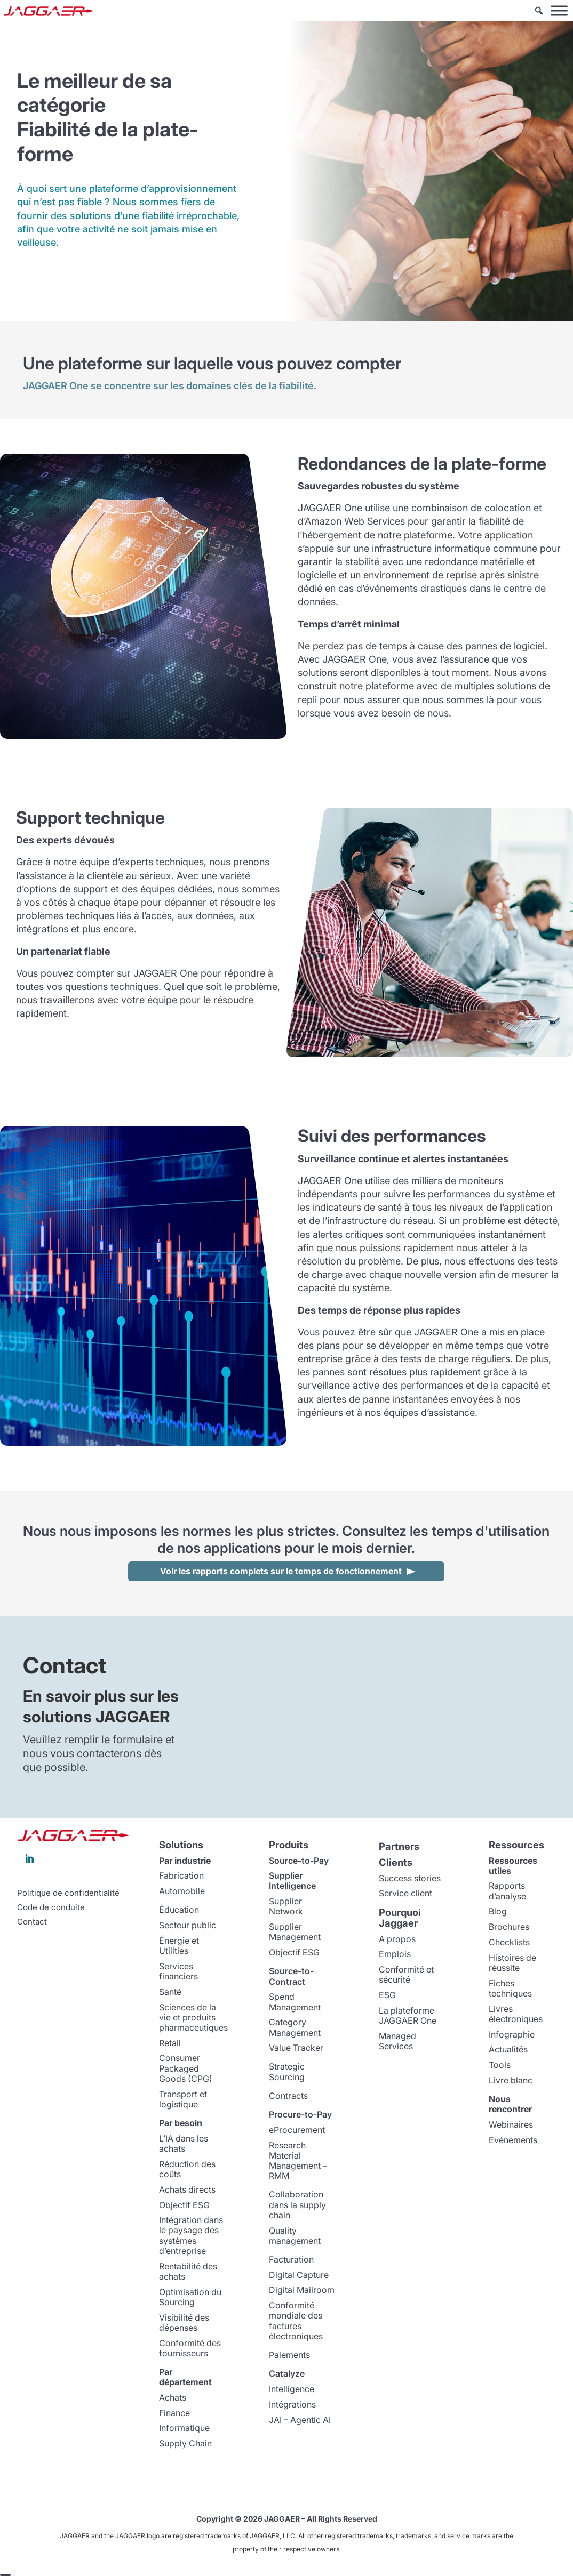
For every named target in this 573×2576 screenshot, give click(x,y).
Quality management (295, 2235)
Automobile (182, 1891)
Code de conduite (51, 1907)
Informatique (184, 2427)
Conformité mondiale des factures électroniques (296, 2320)
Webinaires (511, 2124)
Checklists (509, 1942)
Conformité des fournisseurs (190, 2348)
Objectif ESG (184, 2205)
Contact (32, 1922)
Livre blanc (510, 2080)
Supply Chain (185, 2443)
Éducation (179, 1909)
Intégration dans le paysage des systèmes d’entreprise (191, 2235)
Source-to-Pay (299, 1860)
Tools (500, 2064)
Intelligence (291, 2389)
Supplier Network (286, 1906)
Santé (170, 1991)
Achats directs (187, 2189)
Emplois (395, 1954)
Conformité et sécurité (406, 1974)
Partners (399, 1846)
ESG (387, 1995)
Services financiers (178, 1971)
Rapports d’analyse (507, 1890)
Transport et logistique (183, 2099)
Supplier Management (295, 1931)
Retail (170, 2043)
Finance (174, 2413)
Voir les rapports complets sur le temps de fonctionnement (281, 1571)
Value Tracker (296, 2047)
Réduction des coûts (187, 2169)
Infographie (512, 2034)
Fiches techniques (510, 1988)
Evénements (513, 2140)
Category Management (295, 2027)
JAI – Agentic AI (300, 2419)
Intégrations (292, 2404)
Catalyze (287, 2373)
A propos (397, 1939)
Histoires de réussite (512, 1962)
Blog (498, 1911)
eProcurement (297, 2129)
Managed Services (397, 2041)
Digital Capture (299, 2274)
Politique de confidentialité (68, 1893)
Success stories (410, 1878)
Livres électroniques (516, 2013)
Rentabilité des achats (188, 2271)
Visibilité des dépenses (184, 2322)
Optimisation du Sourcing (190, 2297)
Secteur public (187, 1925)
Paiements (289, 2354)
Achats (172, 2397)
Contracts (288, 2095)
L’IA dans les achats (183, 2143)
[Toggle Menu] (559, 10)
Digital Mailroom (302, 2289)
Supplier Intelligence (292, 1880)
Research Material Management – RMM (298, 2160)
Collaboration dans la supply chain (297, 2204)
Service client (405, 1893)
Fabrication (181, 1875)
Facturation (291, 2259)
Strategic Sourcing (287, 2071)
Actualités (508, 2049)
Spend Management (295, 2001)
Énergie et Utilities (179, 1945)
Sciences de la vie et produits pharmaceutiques (193, 2017)
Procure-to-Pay (300, 2114)
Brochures (509, 1926)
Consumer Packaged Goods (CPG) (185, 2067)
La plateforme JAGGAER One (407, 2015)
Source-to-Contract (291, 1976)
